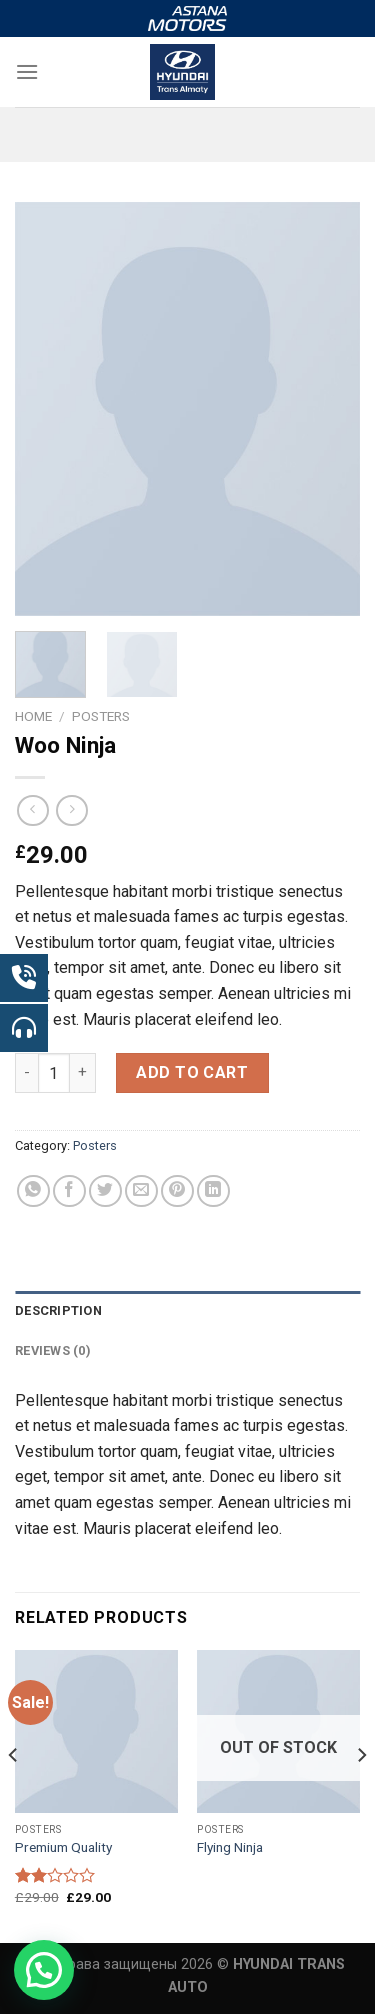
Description (58, 1310)
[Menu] (27, 71)
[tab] (187, 1311)
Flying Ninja (230, 1847)
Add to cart (192, 1072)
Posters (101, 716)
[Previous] (14, 1794)
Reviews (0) (53, 1350)
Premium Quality (63, 1847)
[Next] (361, 1794)
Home (33, 716)
